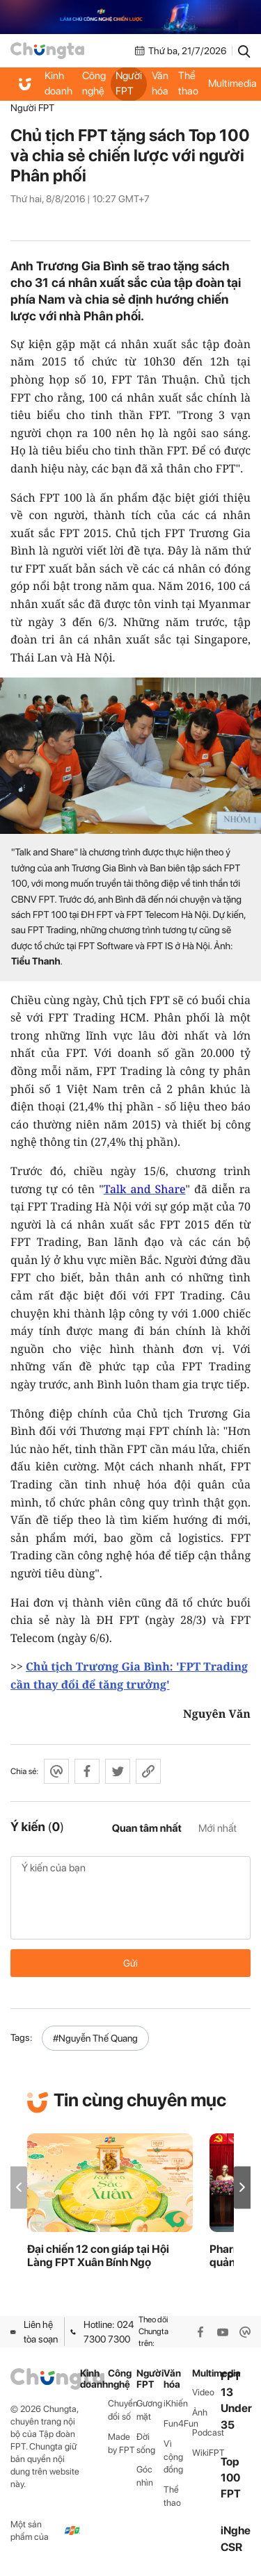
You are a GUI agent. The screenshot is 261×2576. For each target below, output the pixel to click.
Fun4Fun (178, 2423)
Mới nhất (217, 1828)
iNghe (236, 2530)
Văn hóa (160, 83)
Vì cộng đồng (173, 2456)
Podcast (206, 2432)
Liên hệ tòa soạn (34, 2331)
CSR (231, 2547)
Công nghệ (94, 83)
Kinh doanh (58, 83)
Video (203, 2392)
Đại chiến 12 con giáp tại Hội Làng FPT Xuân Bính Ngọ (98, 2255)
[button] (242, 2187)
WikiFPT (206, 2452)
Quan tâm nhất (147, 1828)
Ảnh (199, 2412)
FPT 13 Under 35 (236, 2400)
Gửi (130, 1963)
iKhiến (176, 2403)
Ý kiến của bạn (130, 1897)
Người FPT (129, 83)
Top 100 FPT (231, 2477)
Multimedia (206, 2373)
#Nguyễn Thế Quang (95, 2038)
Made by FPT (121, 2443)
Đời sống (145, 2443)
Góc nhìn (144, 2476)
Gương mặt (149, 2410)
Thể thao (188, 83)
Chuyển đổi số (122, 2410)
